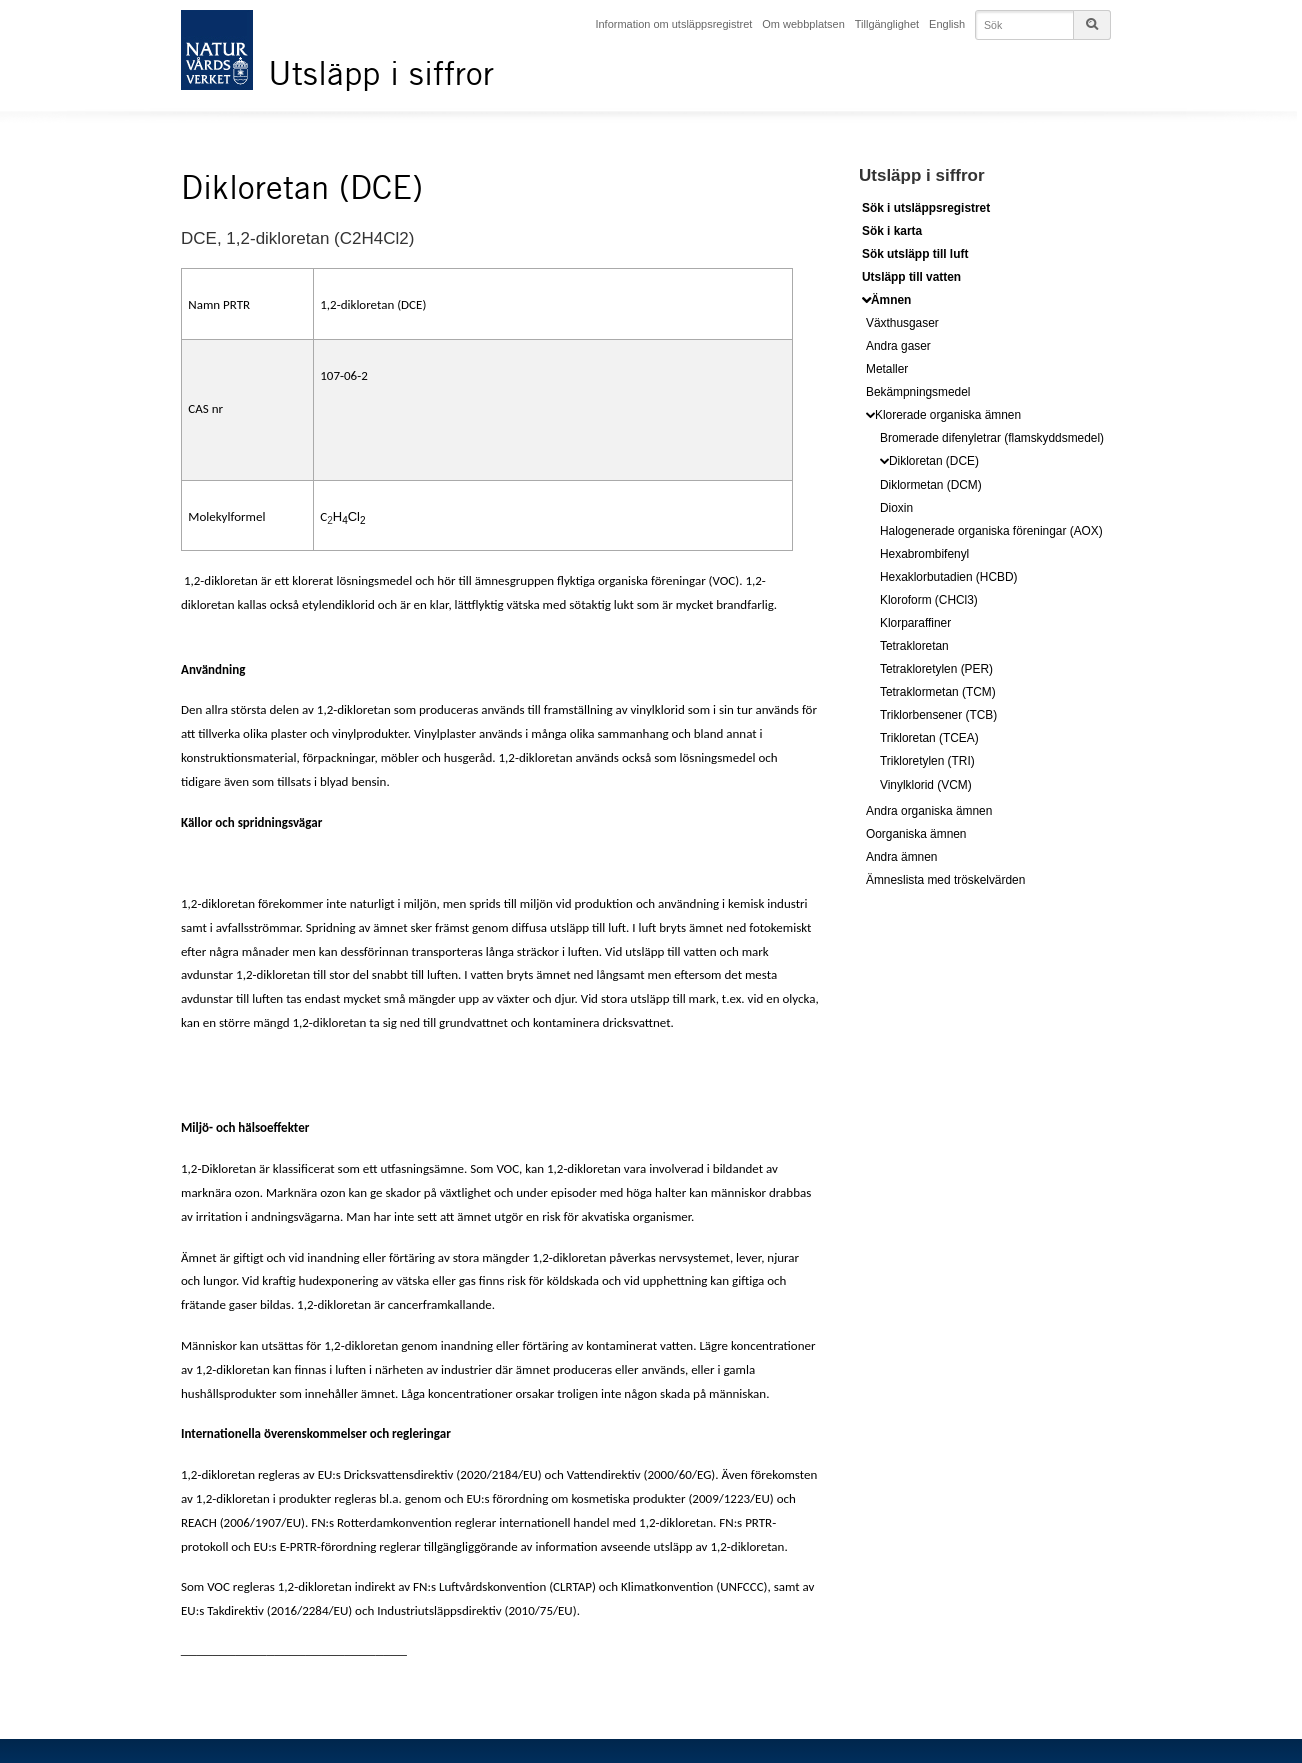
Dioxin (896, 506)
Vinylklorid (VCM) (926, 783)
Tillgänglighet (891, 23)
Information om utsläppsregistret (678, 23)
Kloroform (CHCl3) (929, 599)
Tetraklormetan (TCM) (938, 691)
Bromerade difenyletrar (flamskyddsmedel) (992, 436)
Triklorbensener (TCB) (938, 714)
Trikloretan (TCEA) (929, 737)
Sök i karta (892, 230)
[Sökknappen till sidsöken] (1092, 24)
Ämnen (891, 299)
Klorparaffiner (915, 622)
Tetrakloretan (914, 645)
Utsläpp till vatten (911, 276)
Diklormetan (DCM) (931, 483)
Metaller (887, 368)
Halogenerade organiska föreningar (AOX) (991, 529)
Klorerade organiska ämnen (948, 414)
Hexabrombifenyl (924, 552)
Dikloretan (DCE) (934, 459)
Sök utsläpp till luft (915, 253)
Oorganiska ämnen (916, 832)
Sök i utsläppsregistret (926, 207)
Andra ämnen (901, 855)
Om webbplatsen (808, 23)
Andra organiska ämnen (929, 809)
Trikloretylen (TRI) (927, 760)
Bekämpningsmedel (918, 391)
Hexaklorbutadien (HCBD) (948, 576)
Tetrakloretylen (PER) (936, 668)
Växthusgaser (902, 321)
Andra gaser (898, 344)
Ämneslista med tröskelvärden (945, 878)
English (952, 23)
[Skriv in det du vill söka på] (1045, 24)
